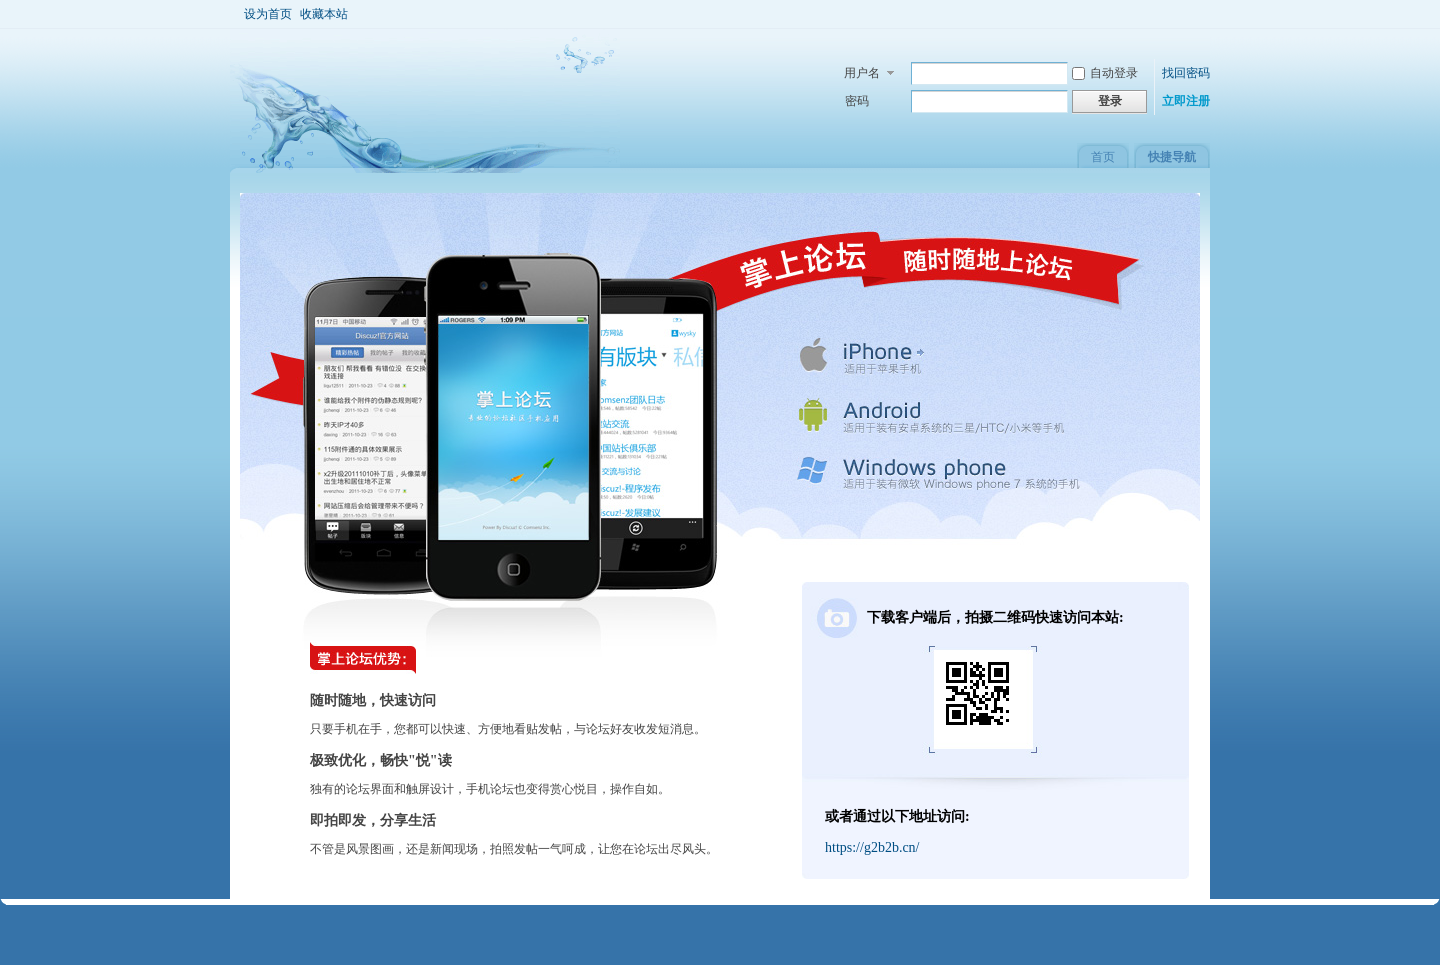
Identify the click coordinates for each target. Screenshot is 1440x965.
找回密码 (1186, 73)
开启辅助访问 (1195, 14)
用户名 (862, 73)
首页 (1103, 157)
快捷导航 (1172, 157)
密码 (857, 101)
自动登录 (1105, 73)
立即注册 (1186, 101)
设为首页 (268, 14)
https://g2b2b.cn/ (872, 847)
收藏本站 (324, 14)
